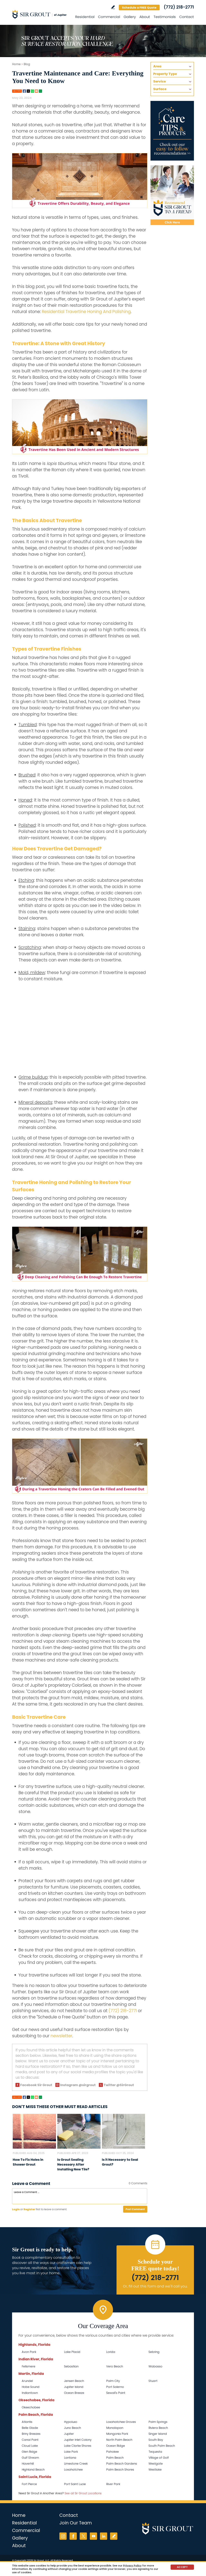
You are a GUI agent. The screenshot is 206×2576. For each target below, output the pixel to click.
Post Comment (135, 2209)
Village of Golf (159, 2458)
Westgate (156, 2464)
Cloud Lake (30, 2446)
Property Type (165, 74)
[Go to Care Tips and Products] (172, 131)
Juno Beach (72, 2428)
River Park (113, 2484)
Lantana (70, 2458)
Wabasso (155, 2366)
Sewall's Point (115, 2393)
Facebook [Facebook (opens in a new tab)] (73, 2536)
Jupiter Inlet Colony (78, 2440)
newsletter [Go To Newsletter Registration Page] (61, 2036)
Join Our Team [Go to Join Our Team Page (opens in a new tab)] (75, 2523)
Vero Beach (114, 2366)
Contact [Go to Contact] (186, 16)
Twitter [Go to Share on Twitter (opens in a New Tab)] (28, 91)
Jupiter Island (73, 2387)
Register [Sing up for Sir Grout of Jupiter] (29, 2209)
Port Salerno (115, 2387)
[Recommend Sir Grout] (172, 195)
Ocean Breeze (74, 2393)
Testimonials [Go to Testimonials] (165, 16)
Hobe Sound (30, 2387)
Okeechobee (31, 2407)
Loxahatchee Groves (121, 2422)
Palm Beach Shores (120, 2470)
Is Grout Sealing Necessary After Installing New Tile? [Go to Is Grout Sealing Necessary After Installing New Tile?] (73, 2164)
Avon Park (29, 2352)
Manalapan (114, 2428)
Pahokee (112, 2452)
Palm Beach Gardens (121, 2464)
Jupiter (69, 2434)
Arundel (27, 2381)
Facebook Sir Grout (36, 2085)
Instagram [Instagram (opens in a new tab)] (63, 2536)
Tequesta (155, 2452)
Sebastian (71, 2366)
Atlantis (27, 2422)
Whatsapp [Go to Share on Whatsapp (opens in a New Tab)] (32, 91)
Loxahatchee (73, 2470)
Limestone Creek (76, 2464)
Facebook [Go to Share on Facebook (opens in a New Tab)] (24, 91)
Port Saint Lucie (75, 2484)
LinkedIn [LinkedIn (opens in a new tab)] (103, 2536)
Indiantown (30, 2393)
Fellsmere (28, 2366)
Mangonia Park (117, 2434)
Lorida (110, 2352)
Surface (159, 89)
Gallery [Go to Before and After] (130, 16)
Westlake (155, 2470)
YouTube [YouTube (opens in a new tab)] (93, 2536)
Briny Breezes (31, 2434)
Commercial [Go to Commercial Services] (109, 16)
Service (159, 81)
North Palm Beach (119, 2440)
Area (157, 66)
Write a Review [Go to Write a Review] (113, 7)
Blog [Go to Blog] (27, 64)
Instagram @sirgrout (78, 2085)
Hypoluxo (70, 2422)
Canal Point (30, 2440)
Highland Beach (33, 2470)
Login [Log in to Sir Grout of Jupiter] (16, 2209)
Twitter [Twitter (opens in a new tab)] (83, 2536)
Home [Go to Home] (16, 64)
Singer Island (158, 2434)
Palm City (113, 2381)
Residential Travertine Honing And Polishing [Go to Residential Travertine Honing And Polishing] (86, 312)
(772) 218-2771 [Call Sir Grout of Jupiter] (179, 7)
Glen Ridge (29, 2452)
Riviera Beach (158, 2428)
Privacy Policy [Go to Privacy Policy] (132, 2565)
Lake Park (71, 2452)
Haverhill (28, 2464)
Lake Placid (72, 2352)
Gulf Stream (30, 2458)
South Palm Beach (162, 2446)
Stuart (153, 2381)
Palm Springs (158, 2422)
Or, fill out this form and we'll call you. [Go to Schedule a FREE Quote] (155, 2286)
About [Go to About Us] (144, 16)
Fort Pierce (29, 2484)
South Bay (156, 2440)
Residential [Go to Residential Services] (84, 16)
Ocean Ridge (115, 2446)
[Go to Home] (41, 14)
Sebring (154, 2352)
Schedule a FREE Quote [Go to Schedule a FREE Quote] (139, 7)
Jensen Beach (74, 2381)
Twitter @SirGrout (119, 2085)
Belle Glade (30, 2428)
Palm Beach (115, 2458)
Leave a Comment (31, 2183)
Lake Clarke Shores (77, 2446)
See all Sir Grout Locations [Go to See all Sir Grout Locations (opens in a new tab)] (83, 2493)
